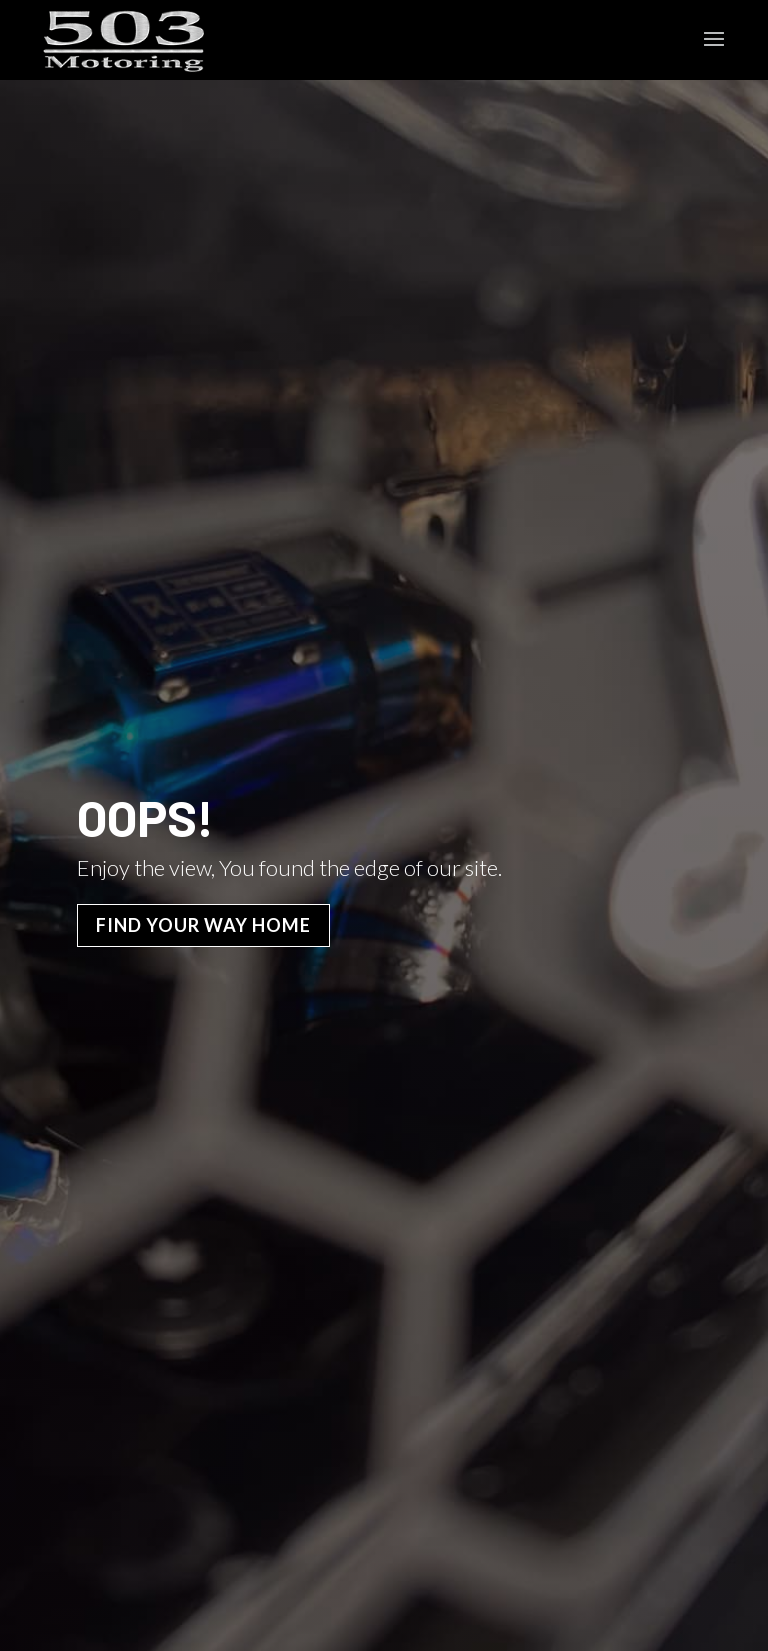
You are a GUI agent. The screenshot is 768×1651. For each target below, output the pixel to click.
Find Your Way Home (203, 925)
